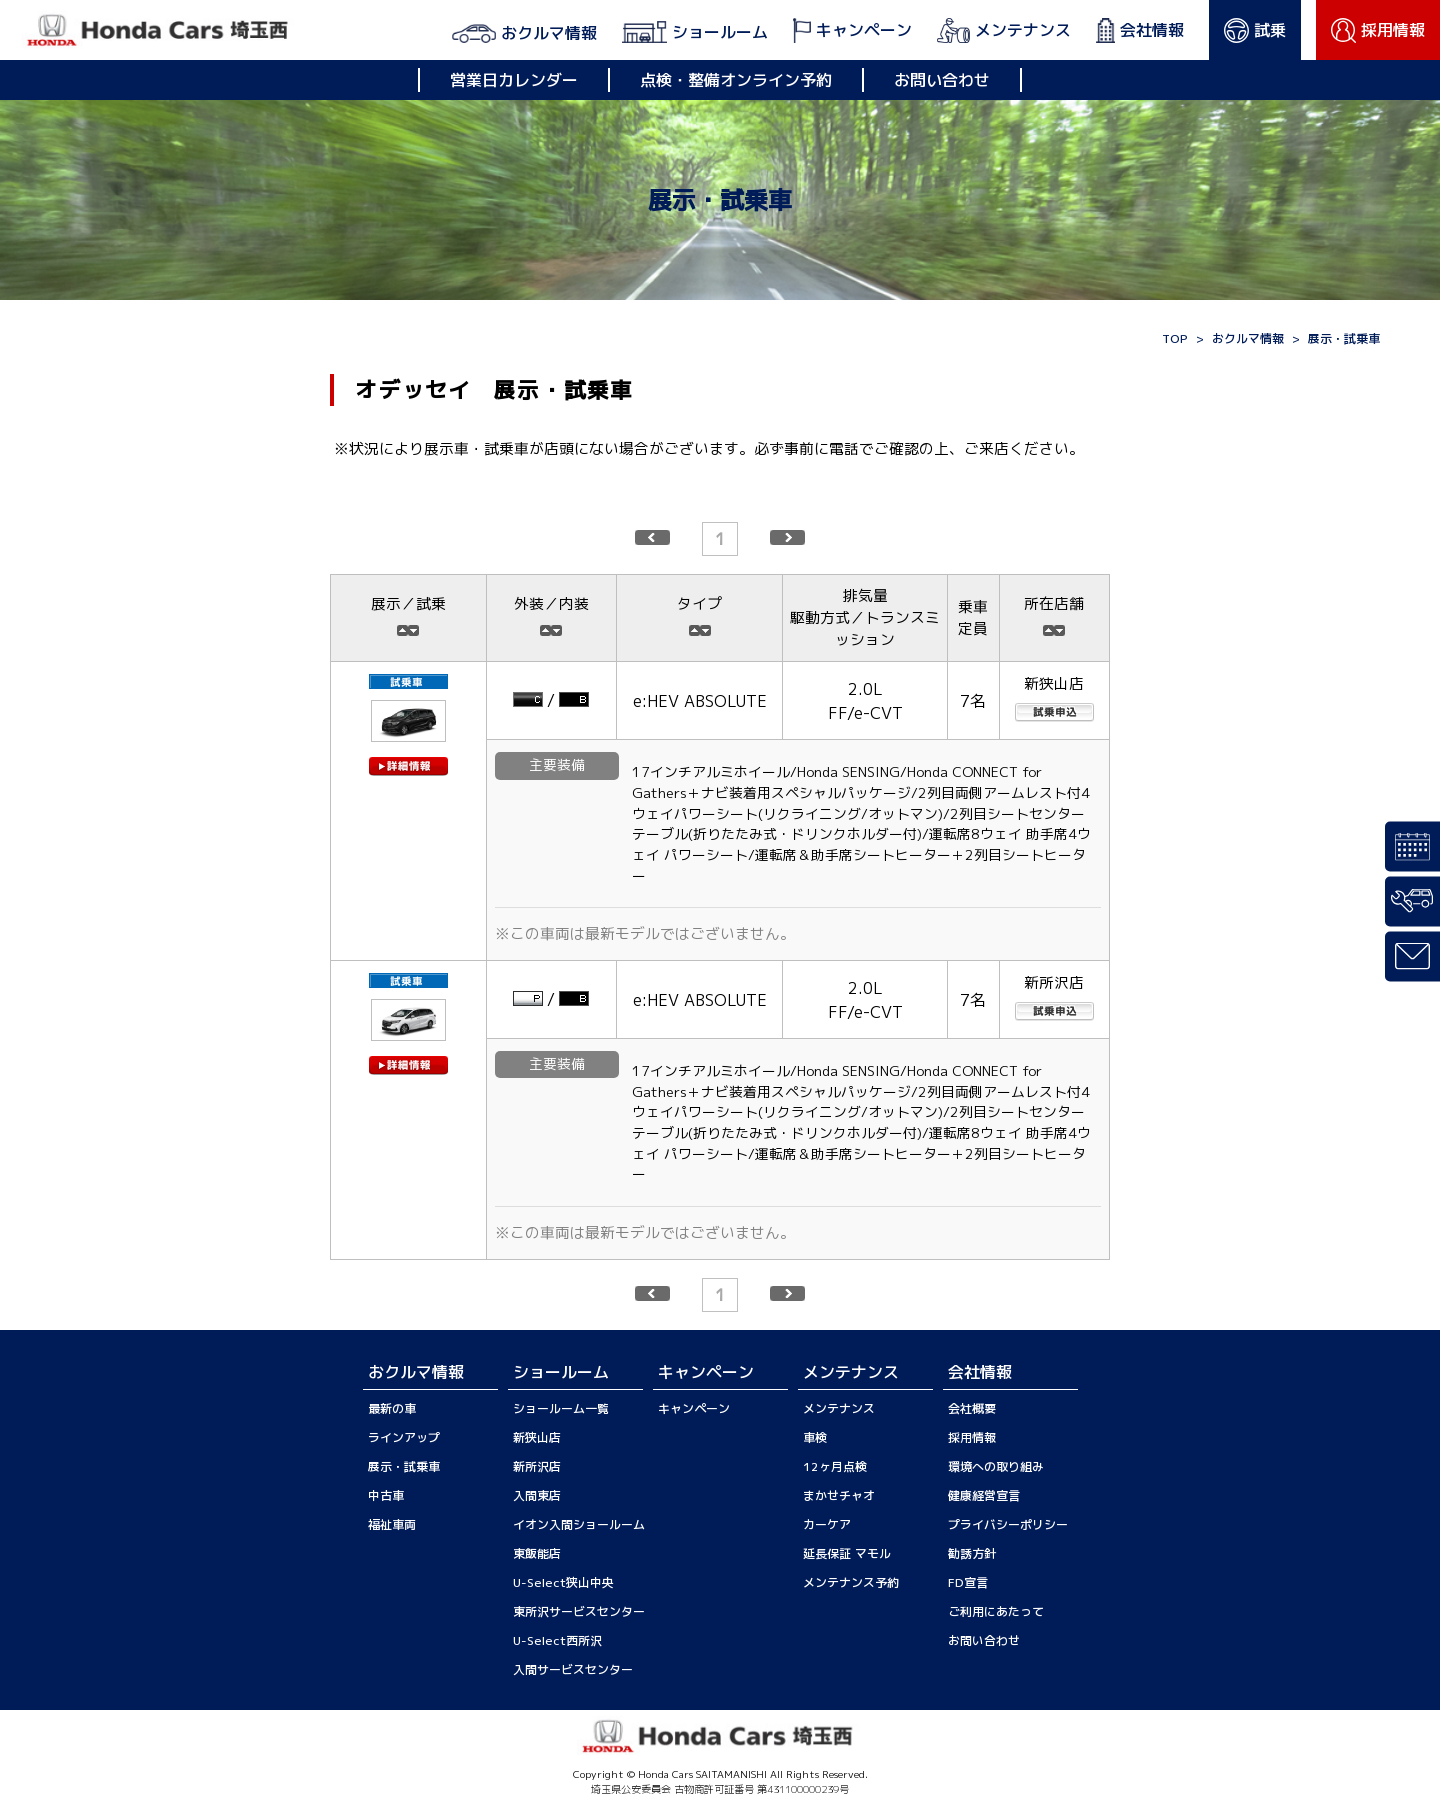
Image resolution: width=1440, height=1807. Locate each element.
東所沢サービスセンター (579, 1611)
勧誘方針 (972, 1553)
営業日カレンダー (514, 80)
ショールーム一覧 (561, 1408)
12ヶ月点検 (835, 1466)
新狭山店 (537, 1437)
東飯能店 (537, 1553)
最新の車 (392, 1408)
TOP (1175, 338)
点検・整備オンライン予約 (736, 80)
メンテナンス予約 (851, 1582)
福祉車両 (392, 1524)
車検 (815, 1437)
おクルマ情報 (1248, 338)
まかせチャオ (839, 1495)
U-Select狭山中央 (563, 1582)
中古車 (386, 1495)
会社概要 (972, 1408)
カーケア (827, 1524)
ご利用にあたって (996, 1611)
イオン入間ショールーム (579, 1524)
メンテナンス (839, 1408)
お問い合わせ (942, 80)
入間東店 (537, 1495)
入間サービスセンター (573, 1669)
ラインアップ (404, 1437)
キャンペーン (694, 1408)
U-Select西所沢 (557, 1640)
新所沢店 (537, 1466)
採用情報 (972, 1437)
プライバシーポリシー (1008, 1524)
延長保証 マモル (847, 1553)
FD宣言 (968, 1582)
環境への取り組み (996, 1466)
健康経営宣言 (984, 1495)
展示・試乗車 (404, 1466)
